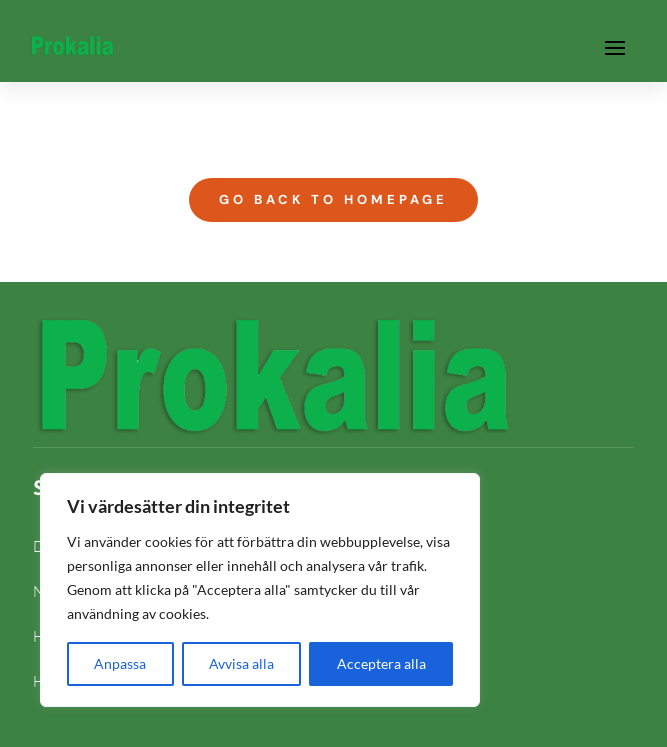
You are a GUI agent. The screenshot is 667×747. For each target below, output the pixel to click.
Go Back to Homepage (333, 199)
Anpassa (120, 663)
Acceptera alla (381, 663)
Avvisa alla (241, 663)
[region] (260, 590)
